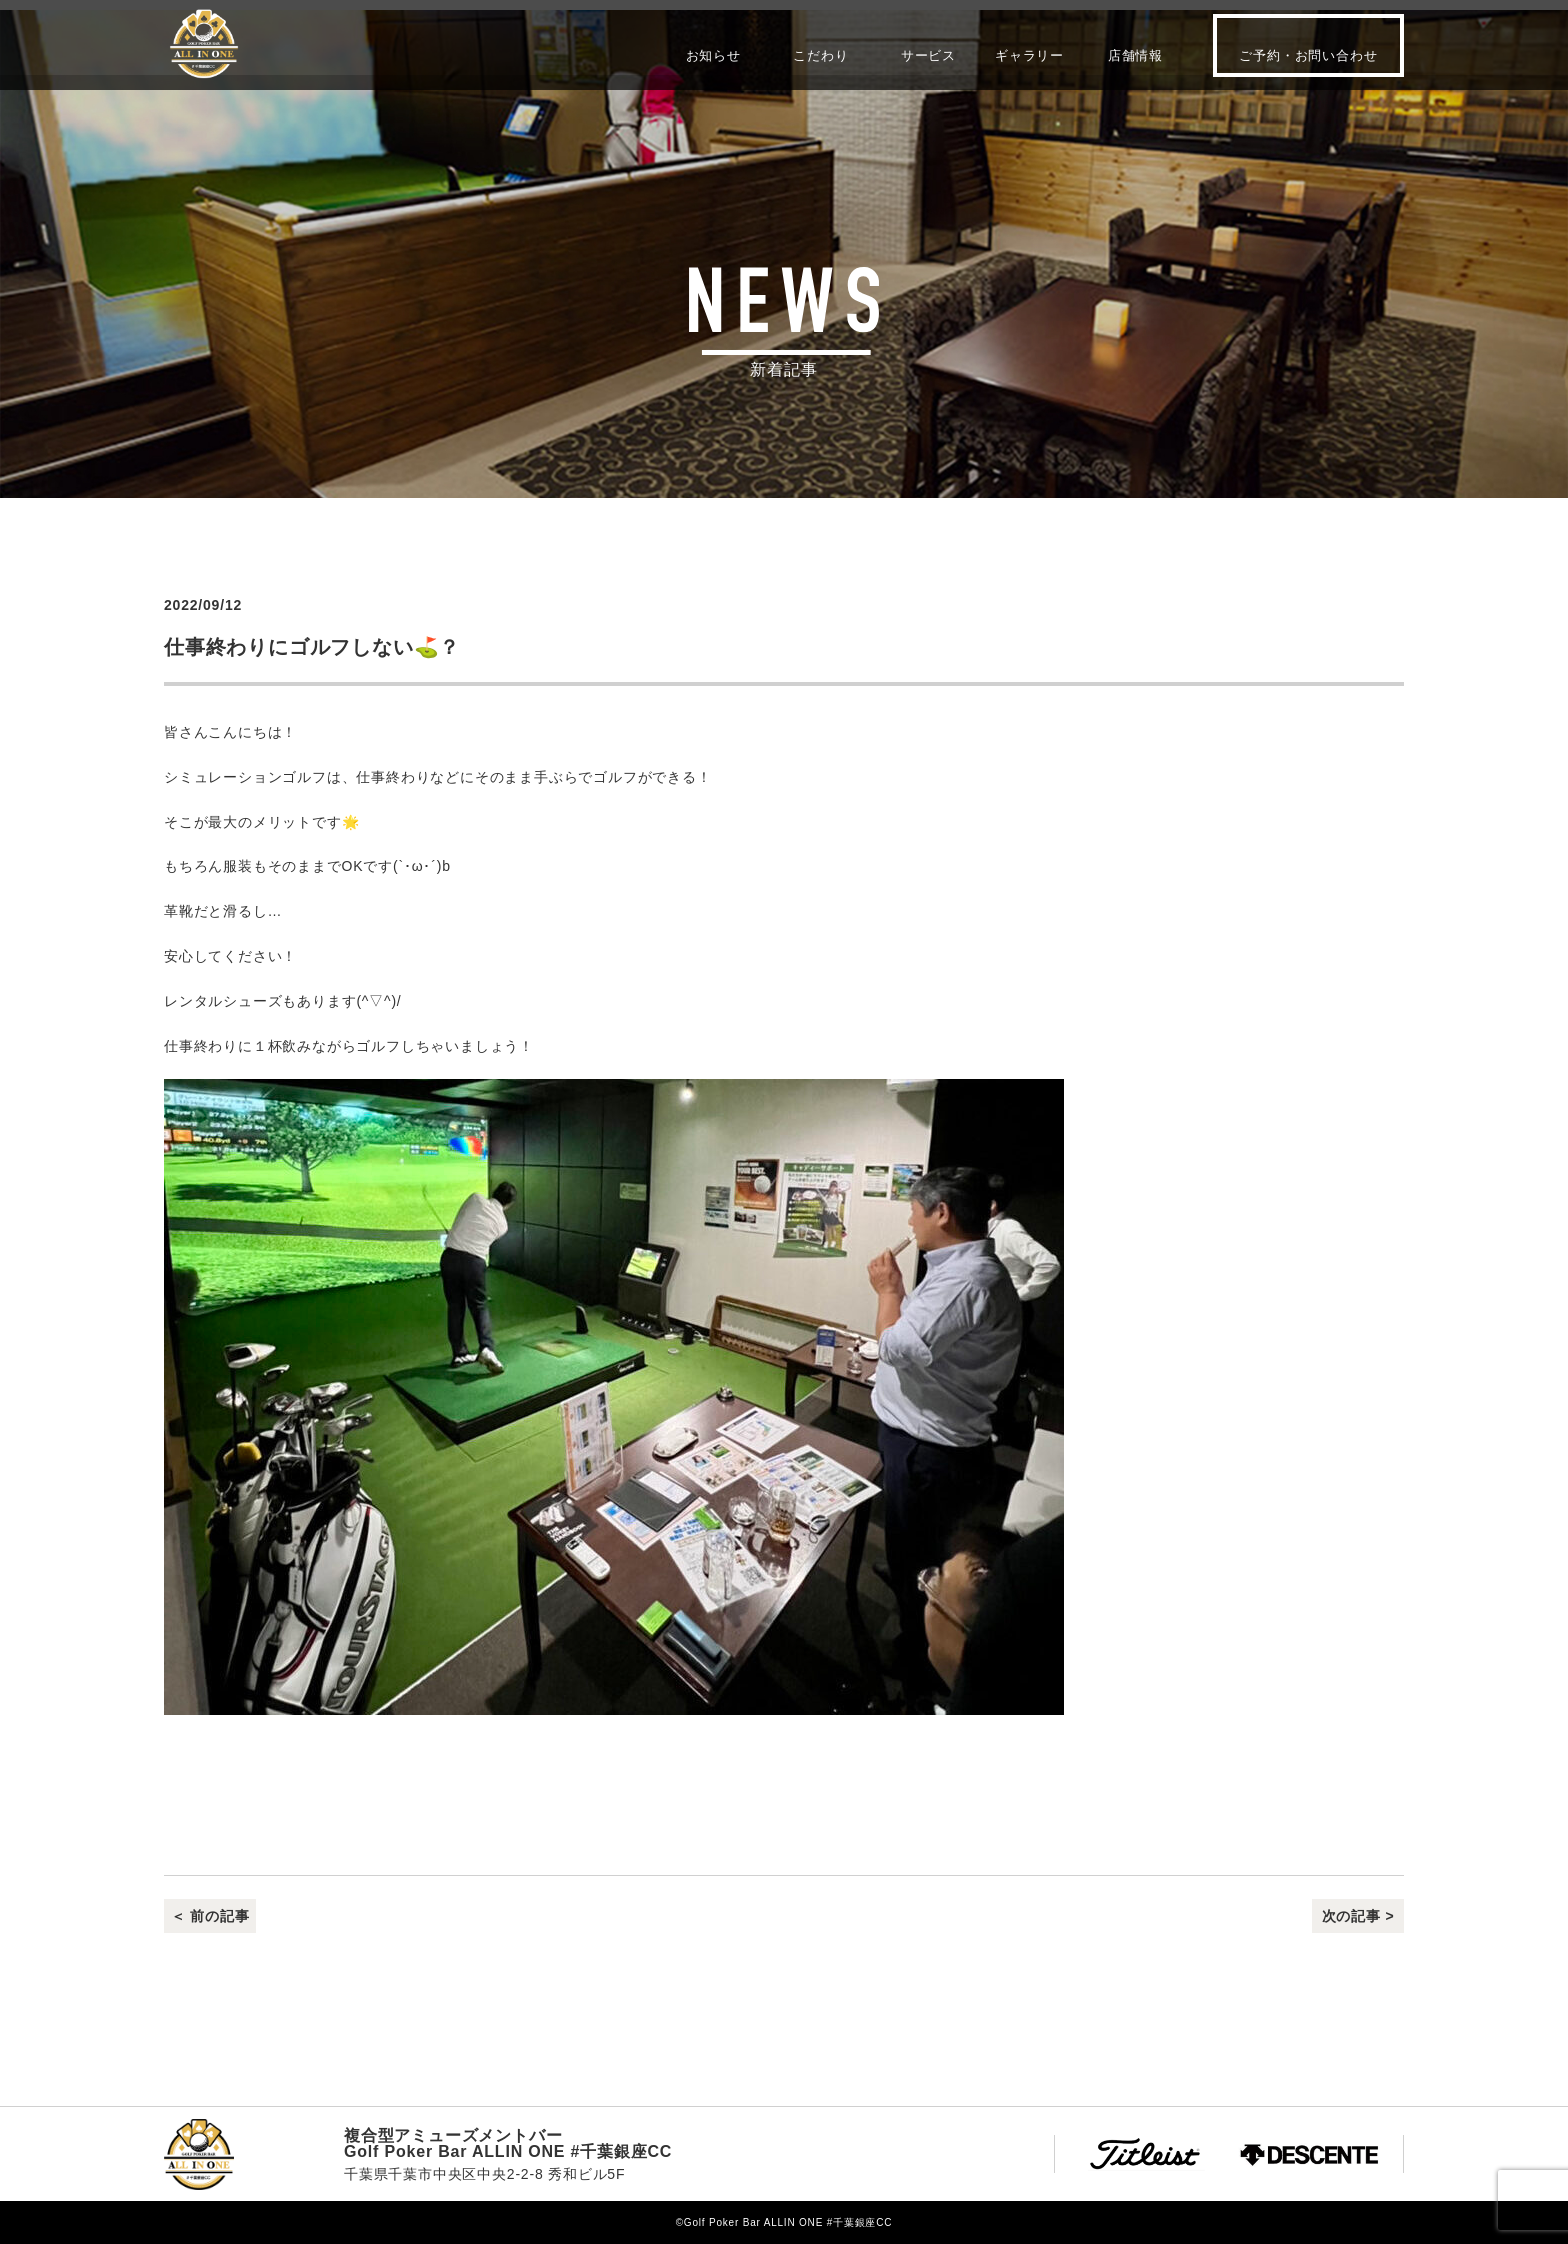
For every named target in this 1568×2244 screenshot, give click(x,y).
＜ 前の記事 (210, 1916)
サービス (928, 55)
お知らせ (713, 55)
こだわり (820, 55)
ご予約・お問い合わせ (1308, 55)
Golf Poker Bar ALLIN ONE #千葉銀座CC (204, 44)
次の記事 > (1358, 1916)
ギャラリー (1029, 55)
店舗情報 (1135, 55)
